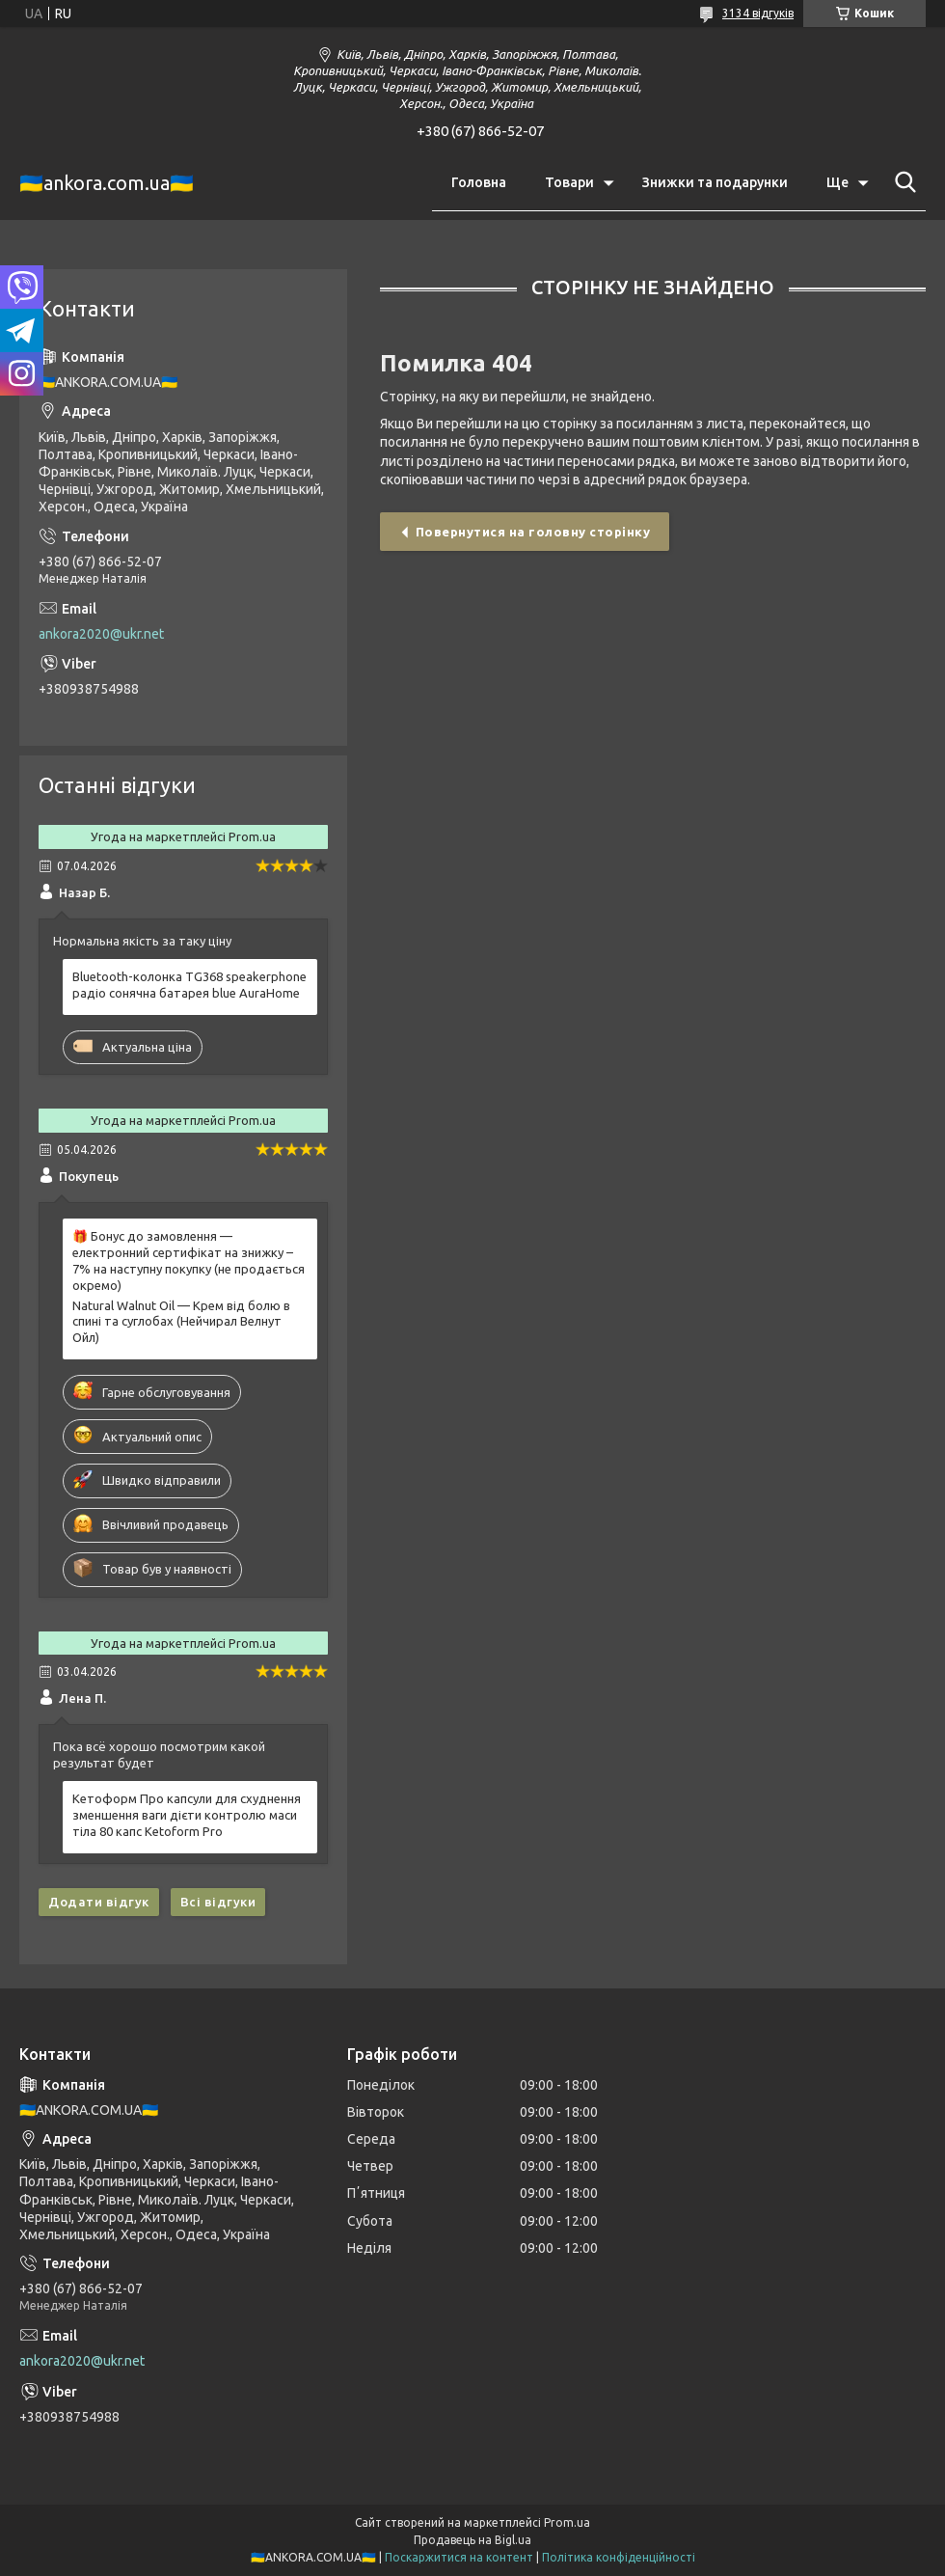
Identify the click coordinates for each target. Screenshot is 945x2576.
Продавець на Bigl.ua (472, 2540)
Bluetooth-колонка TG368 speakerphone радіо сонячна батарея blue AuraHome (189, 985)
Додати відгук (98, 1901)
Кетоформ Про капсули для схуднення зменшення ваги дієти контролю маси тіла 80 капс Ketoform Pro (186, 1815)
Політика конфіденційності (618, 2557)
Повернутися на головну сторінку (533, 531)
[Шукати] (902, 182)
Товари (569, 182)
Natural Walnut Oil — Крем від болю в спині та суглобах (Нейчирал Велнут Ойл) (181, 1322)
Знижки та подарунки (715, 182)
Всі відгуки (218, 1901)
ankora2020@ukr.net (101, 634)
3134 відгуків (758, 13)
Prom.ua (567, 2522)
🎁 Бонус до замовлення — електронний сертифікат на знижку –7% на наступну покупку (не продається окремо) (188, 1260)
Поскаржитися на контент (459, 2557)
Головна (478, 182)
